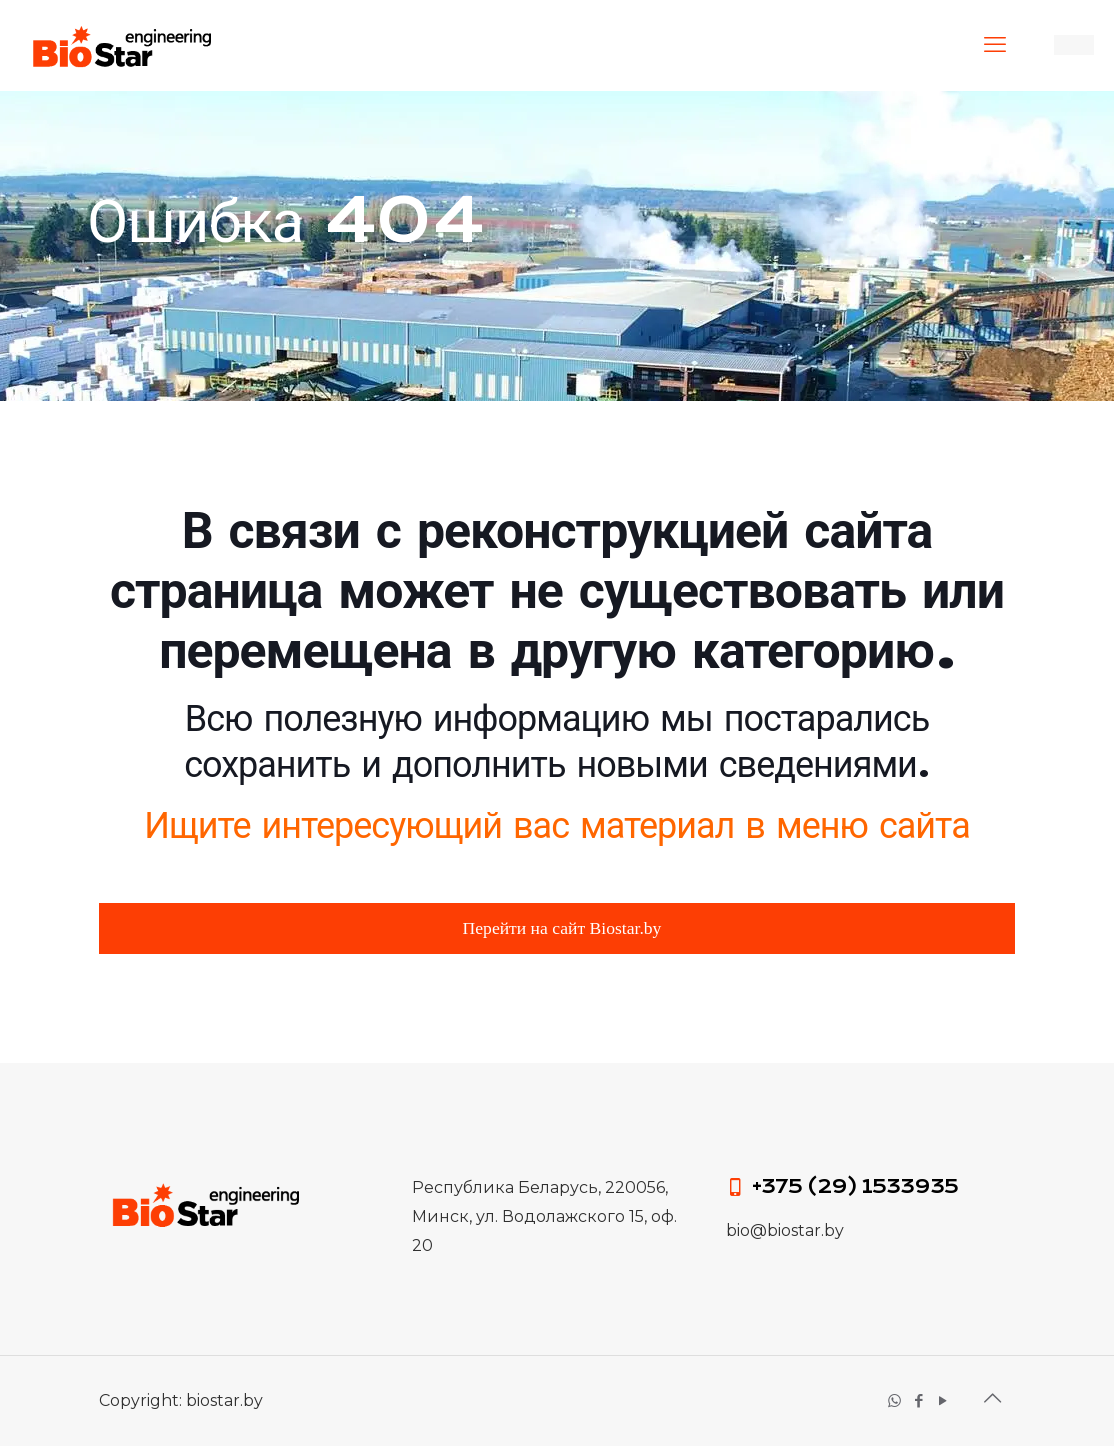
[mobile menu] (997, 45)
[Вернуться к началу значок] (994, 1398)
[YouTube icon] (944, 1400)
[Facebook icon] (920, 1400)
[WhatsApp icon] (896, 1400)
